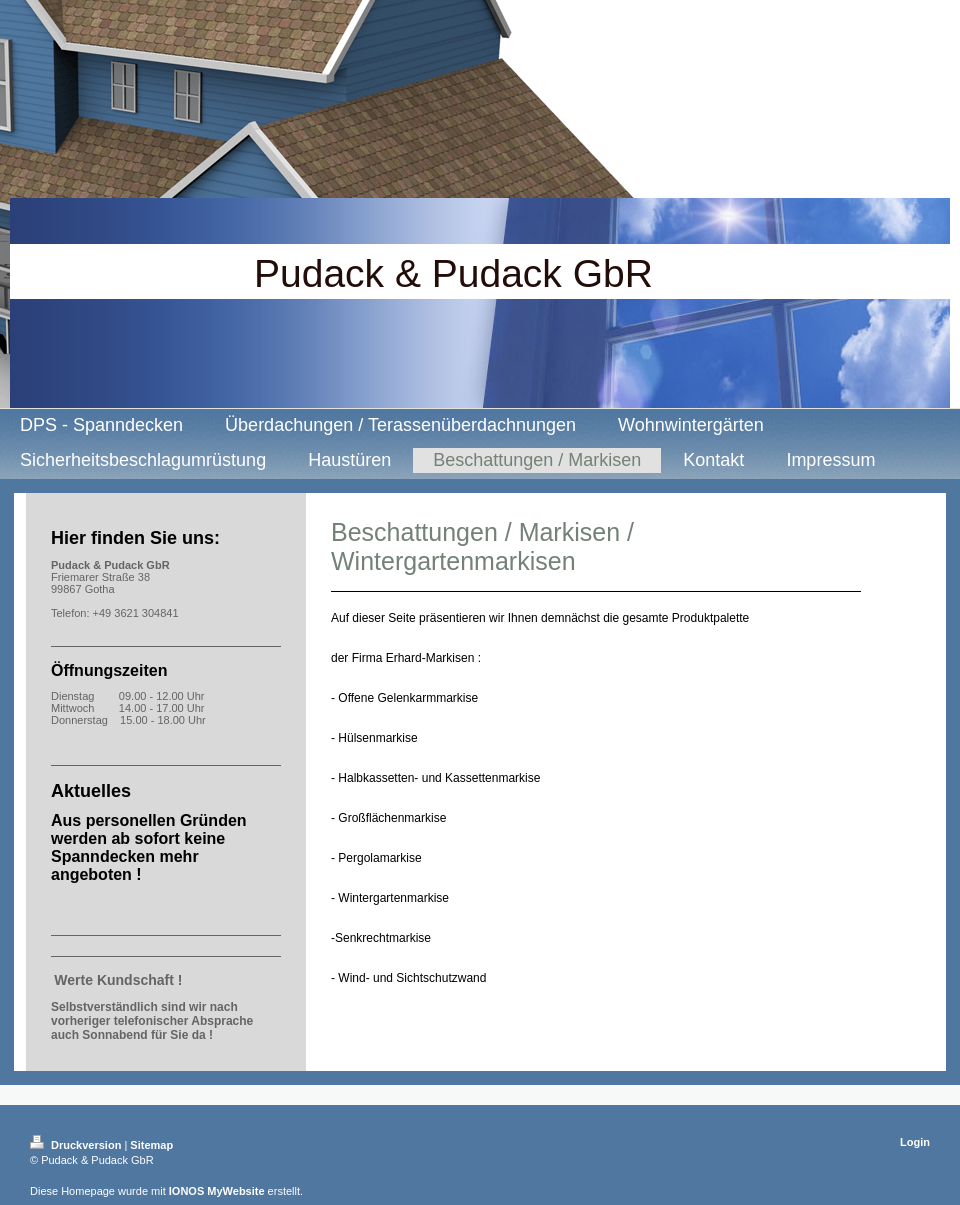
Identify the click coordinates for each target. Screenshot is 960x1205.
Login (915, 1142)
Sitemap (151, 1145)
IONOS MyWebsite (217, 1191)
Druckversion (77, 1145)
